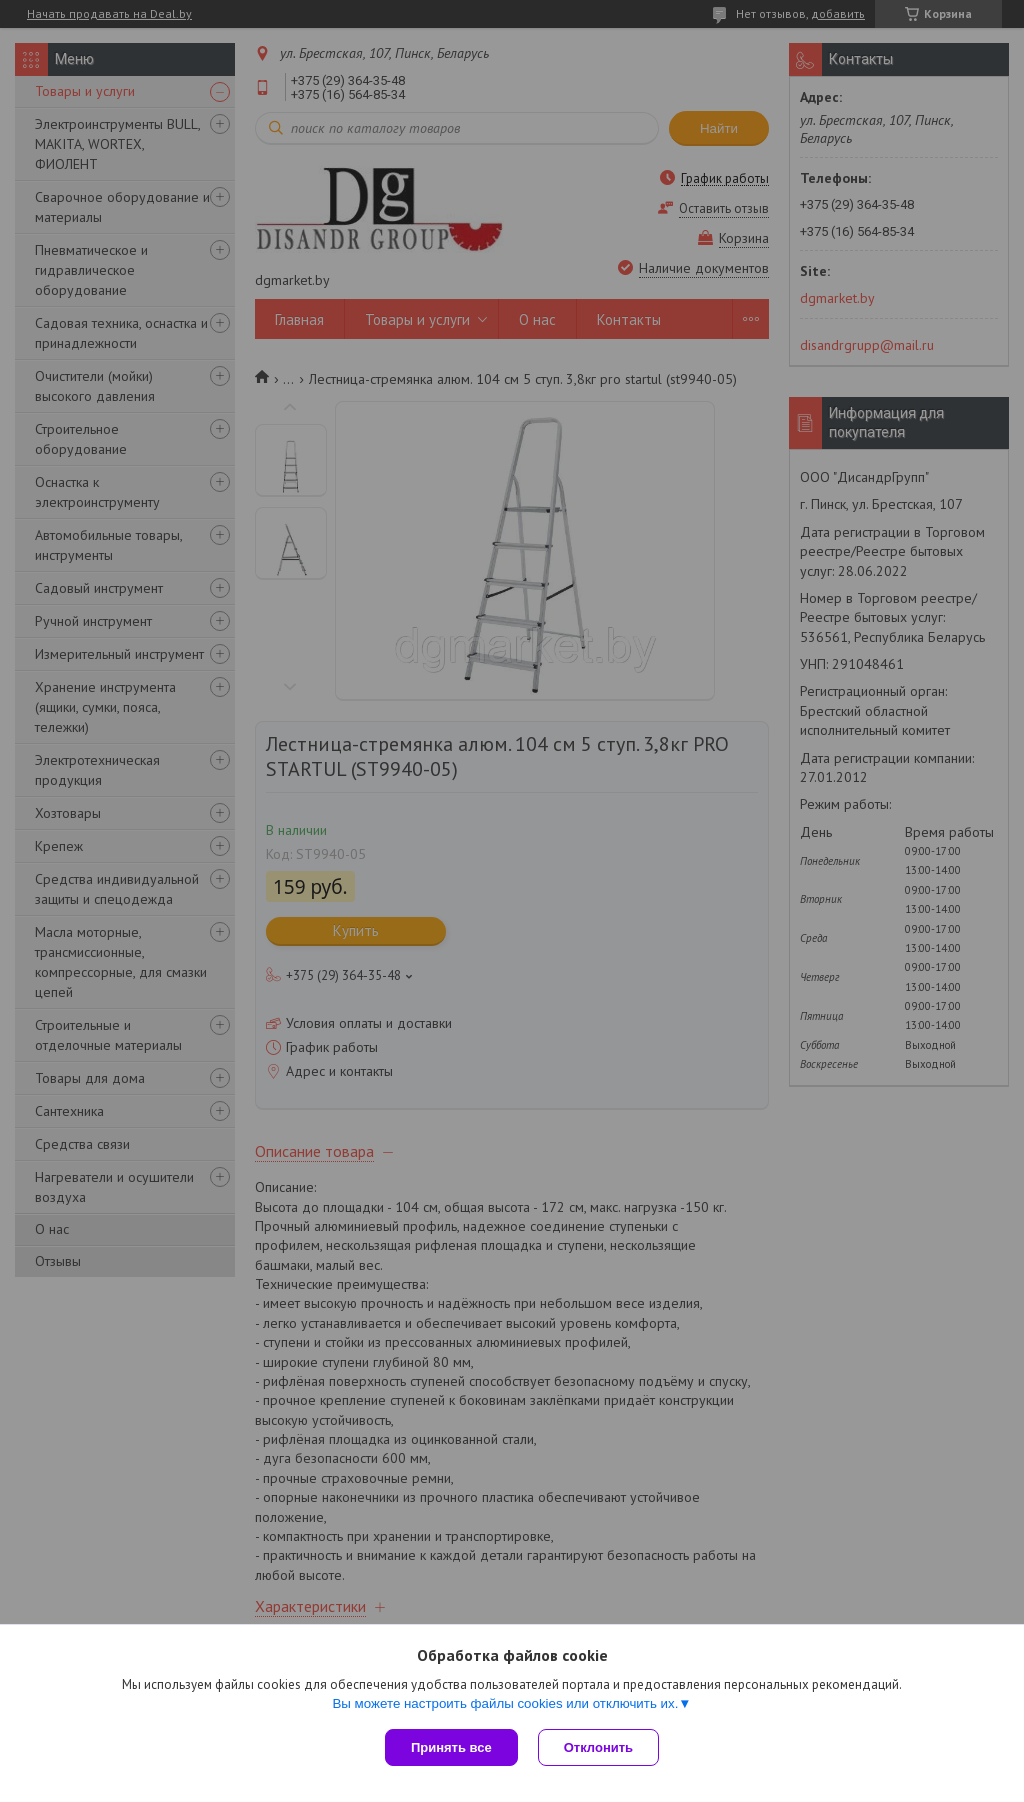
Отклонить (598, 1747)
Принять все (451, 1747)
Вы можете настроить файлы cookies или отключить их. (505, 1703)
